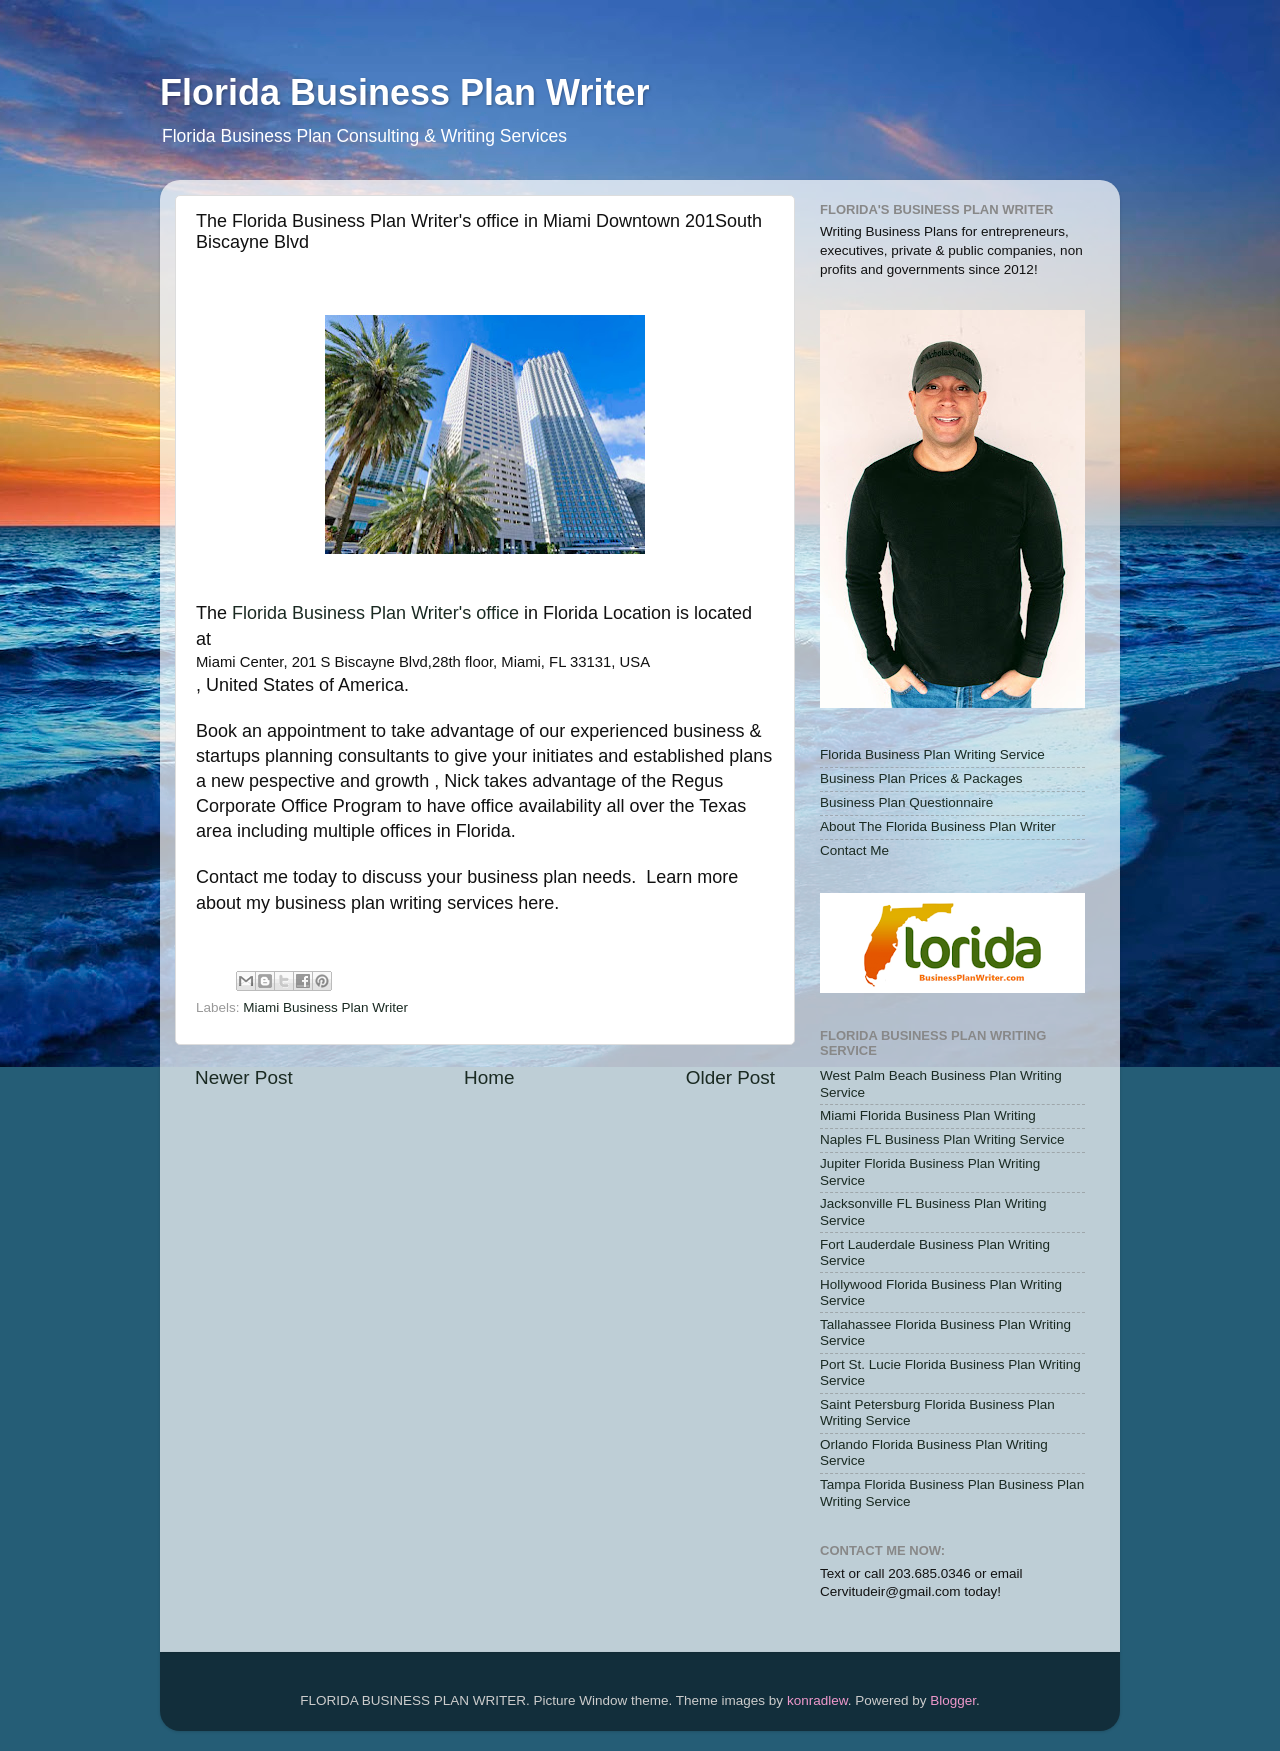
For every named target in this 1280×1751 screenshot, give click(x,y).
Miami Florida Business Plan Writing (928, 1115)
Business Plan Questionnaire (906, 802)
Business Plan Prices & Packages (921, 778)
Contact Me (854, 850)
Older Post (730, 1077)
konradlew (817, 1700)
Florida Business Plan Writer (404, 92)
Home (489, 1077)
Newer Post (244, 1077)
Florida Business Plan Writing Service (932, 754)
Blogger (953, 1700)
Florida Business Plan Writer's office (375, 613)
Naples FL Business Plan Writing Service (942, 1139)
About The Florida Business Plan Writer (938, 826)
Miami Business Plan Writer (325, 1007)
